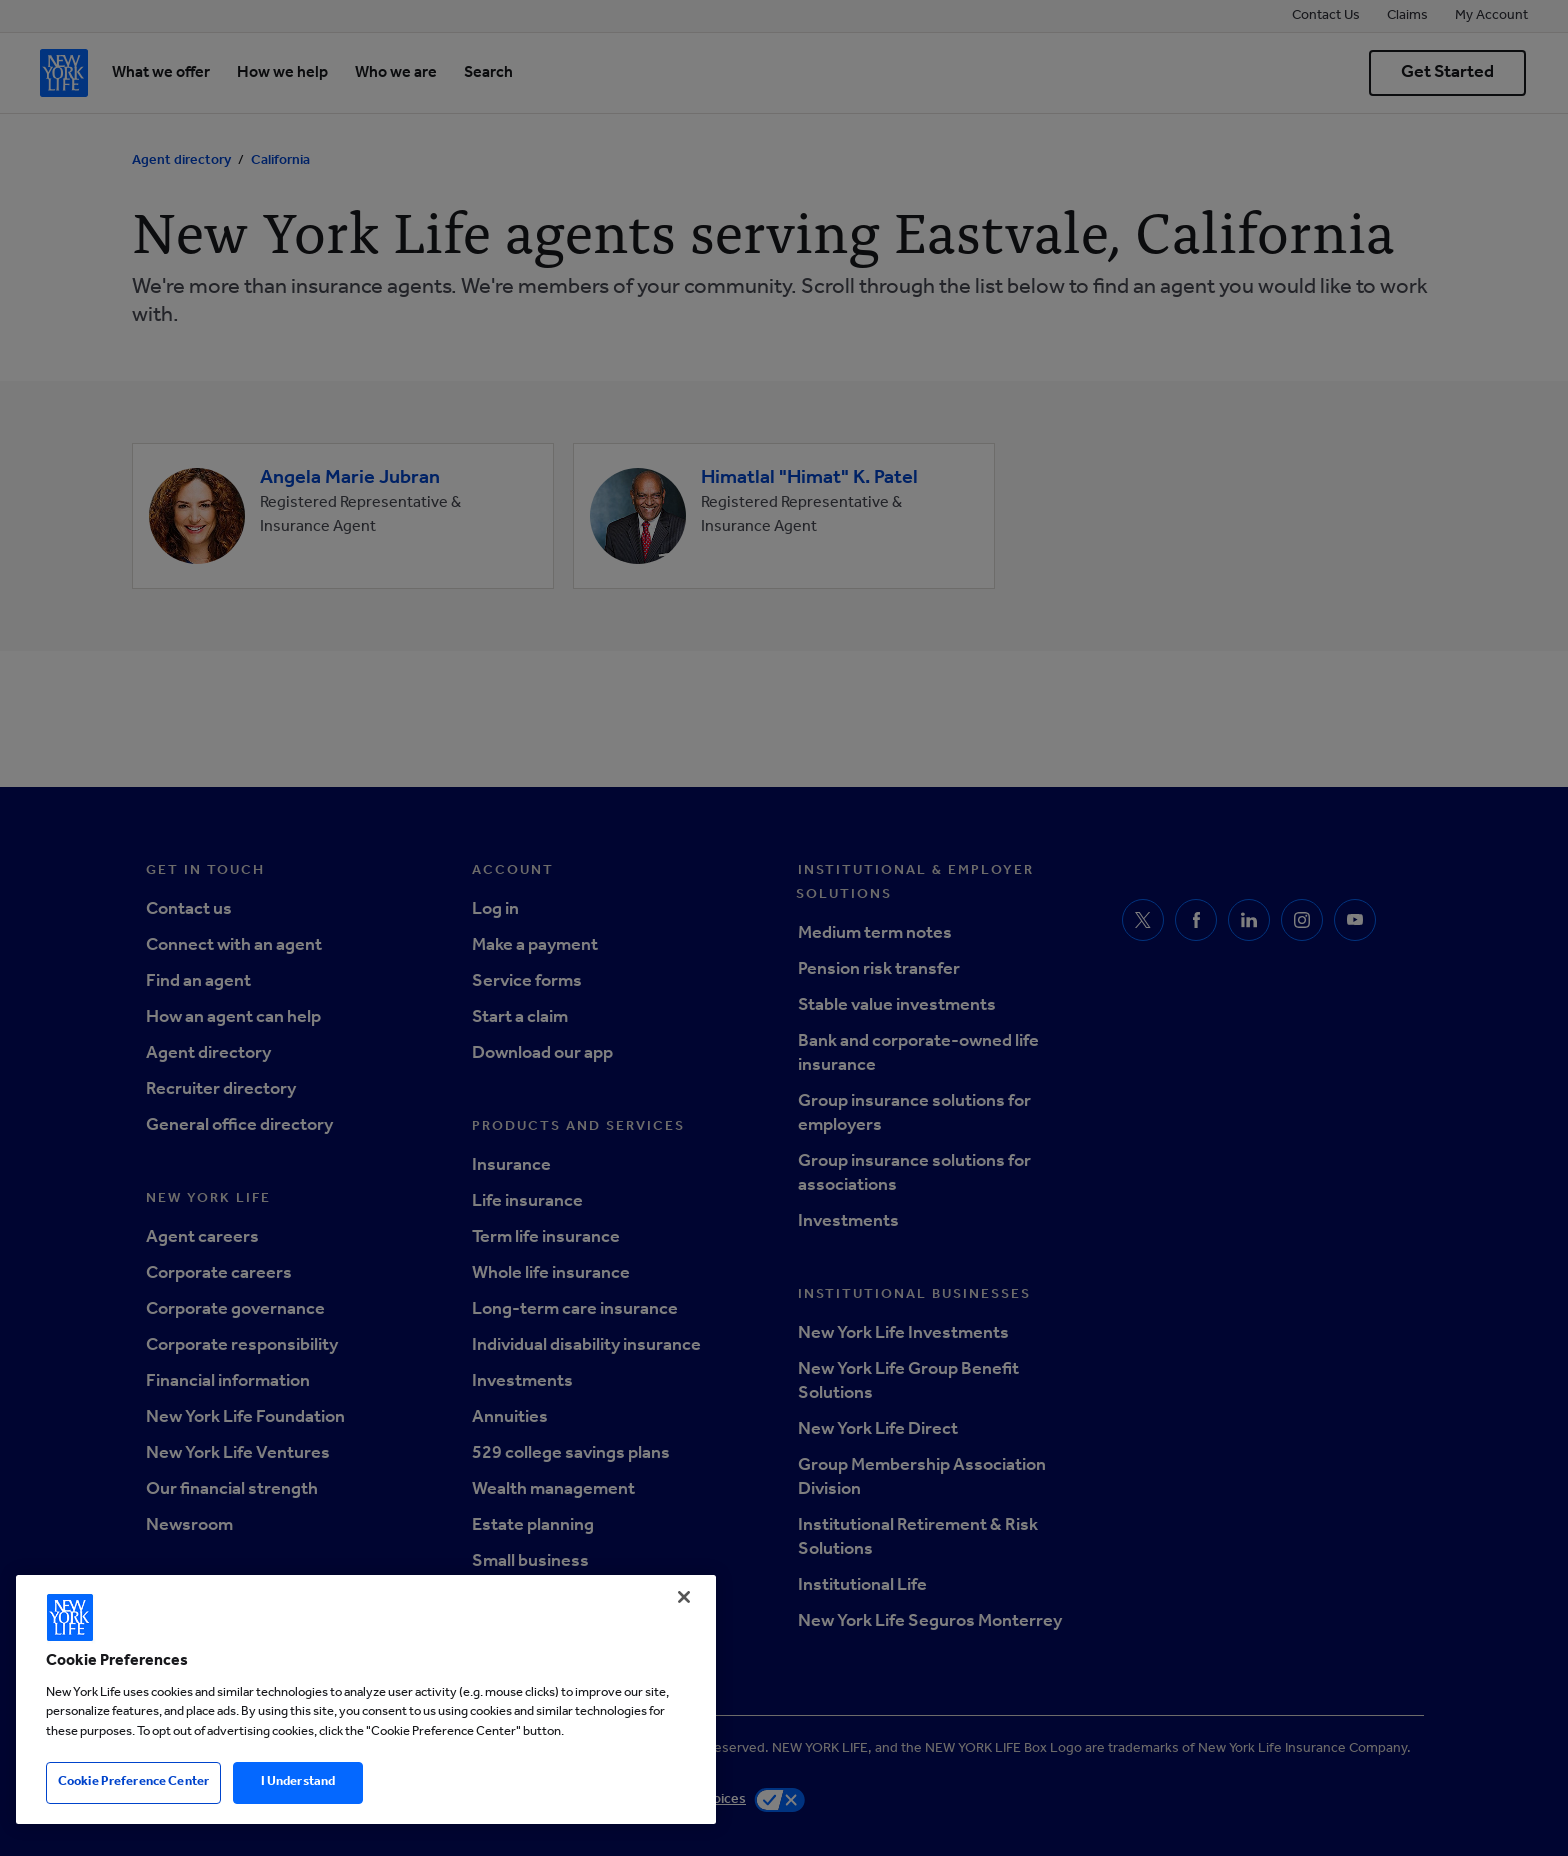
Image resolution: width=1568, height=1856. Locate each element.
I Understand (298, 1782)
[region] (366, 1699)
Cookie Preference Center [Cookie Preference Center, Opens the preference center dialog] (133, 1782)
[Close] (684, 1597)
